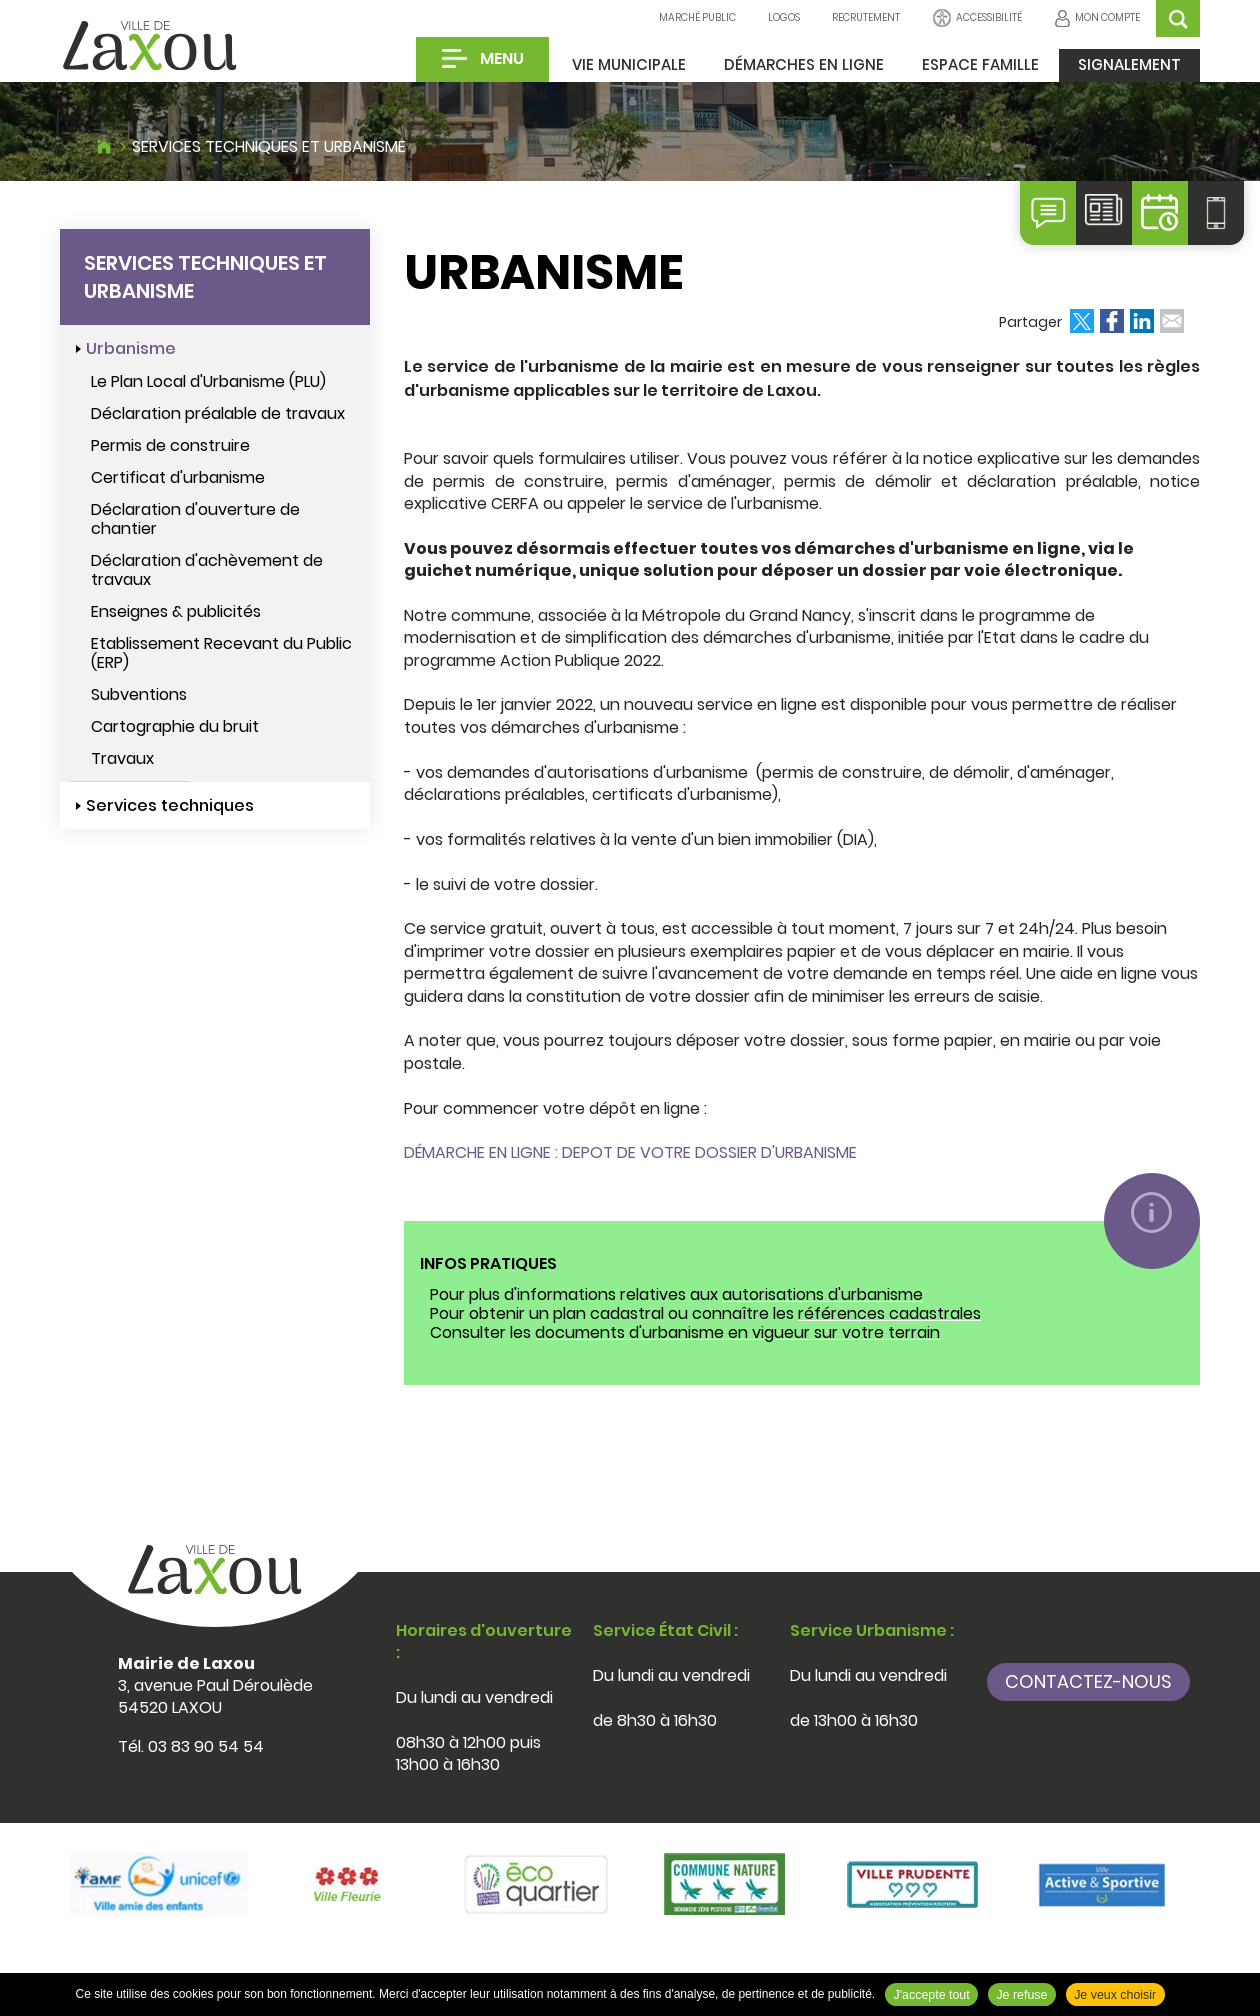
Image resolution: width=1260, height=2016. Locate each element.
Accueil (104, 144)
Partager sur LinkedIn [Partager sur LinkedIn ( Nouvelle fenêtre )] (1142, 321)
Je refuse (1021, 1995)
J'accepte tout (932, 1995)
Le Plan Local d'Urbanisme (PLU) (208, 381)
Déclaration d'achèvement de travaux (207, 570)
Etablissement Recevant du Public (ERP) (221, 653)
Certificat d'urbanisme (178, 477)
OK (1178, 18)
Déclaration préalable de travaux (218, 413)
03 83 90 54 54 (206, 1746)
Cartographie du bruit (175, 726)
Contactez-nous (1088, 1681)
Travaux (122, 758)
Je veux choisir (1115, 1995)
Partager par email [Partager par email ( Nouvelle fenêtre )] (1172, 321)
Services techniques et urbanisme (269, 146)
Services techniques (170, 805)
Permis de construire (170, 445)
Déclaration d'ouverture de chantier (195, 519)
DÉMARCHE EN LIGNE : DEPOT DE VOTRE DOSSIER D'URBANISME (630, 1152)
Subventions (139, 694)
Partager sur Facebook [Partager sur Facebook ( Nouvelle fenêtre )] (1112, 321)
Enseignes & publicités (176, 611)
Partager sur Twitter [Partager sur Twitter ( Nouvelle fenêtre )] (1082, 321)
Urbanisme (131, 348)
